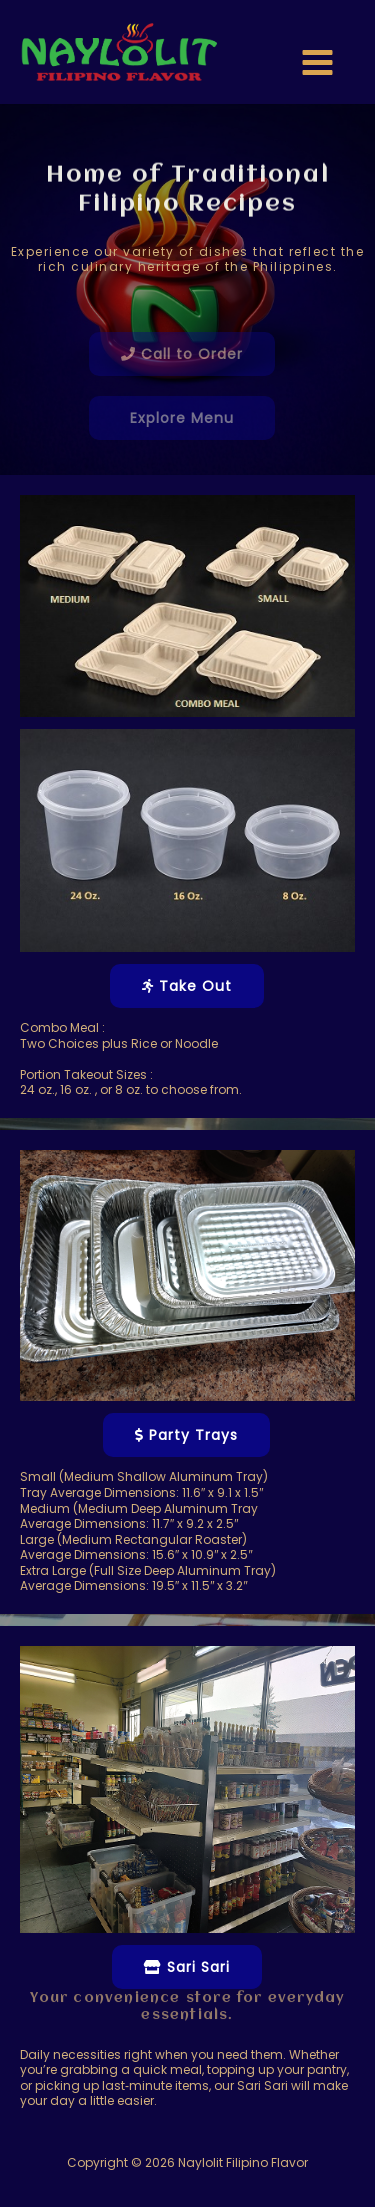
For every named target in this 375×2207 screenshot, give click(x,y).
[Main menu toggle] (317, 62)
